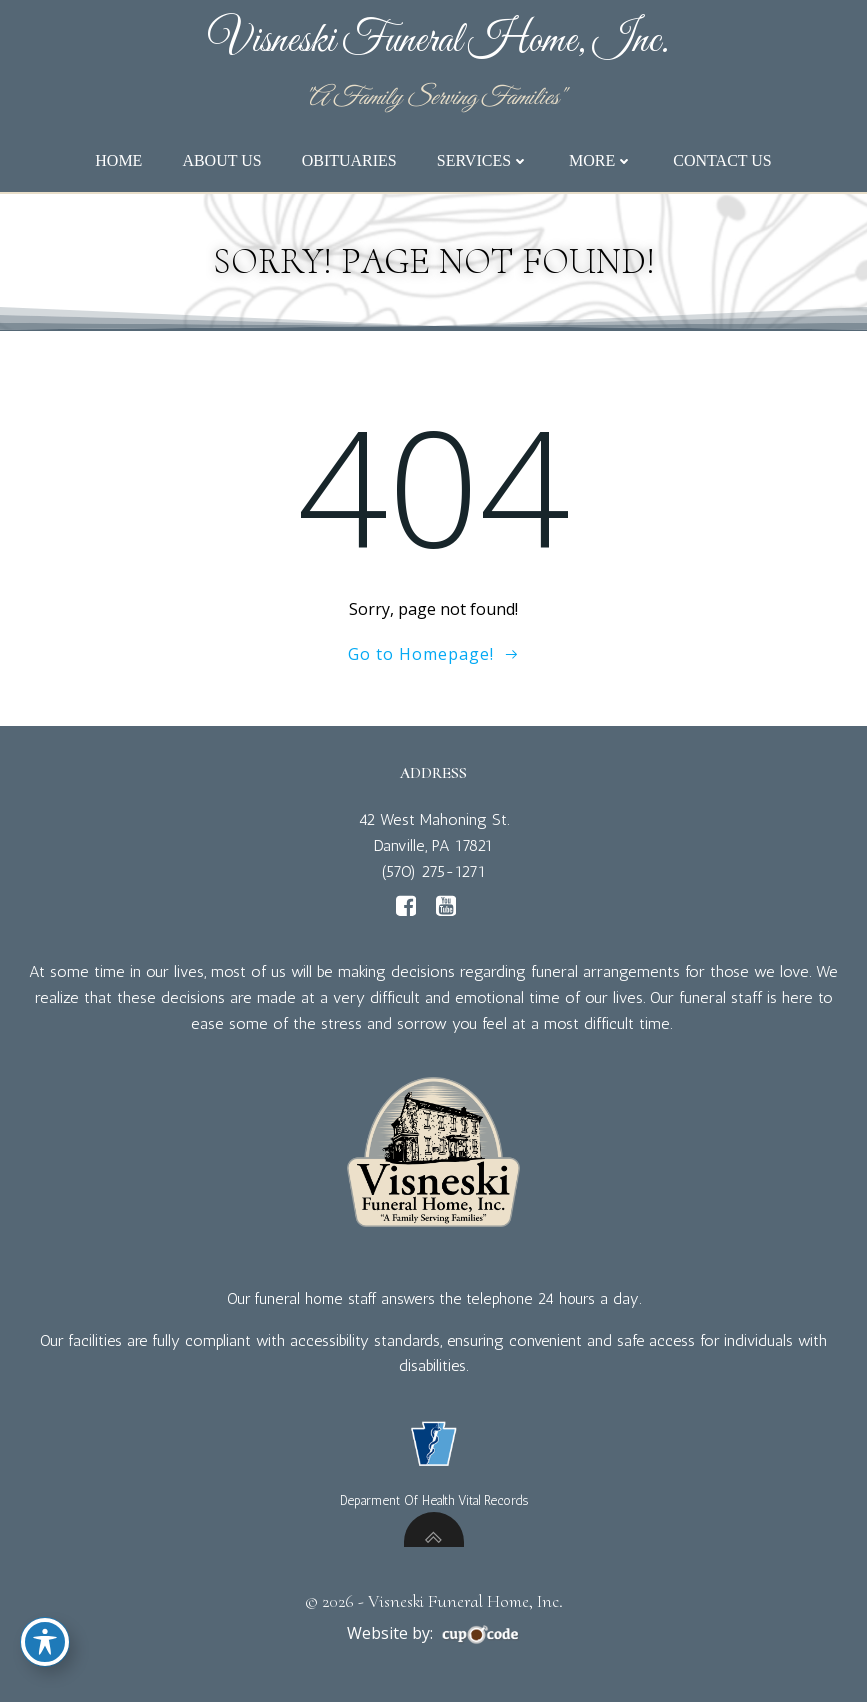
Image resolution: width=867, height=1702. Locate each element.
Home (118, 160)
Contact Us (722, 160)
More (601, 160)
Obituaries (349, 160)
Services (483, 160)
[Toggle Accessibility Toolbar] (45, 1642)
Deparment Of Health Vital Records (434, 1500)
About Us (221, 160)
